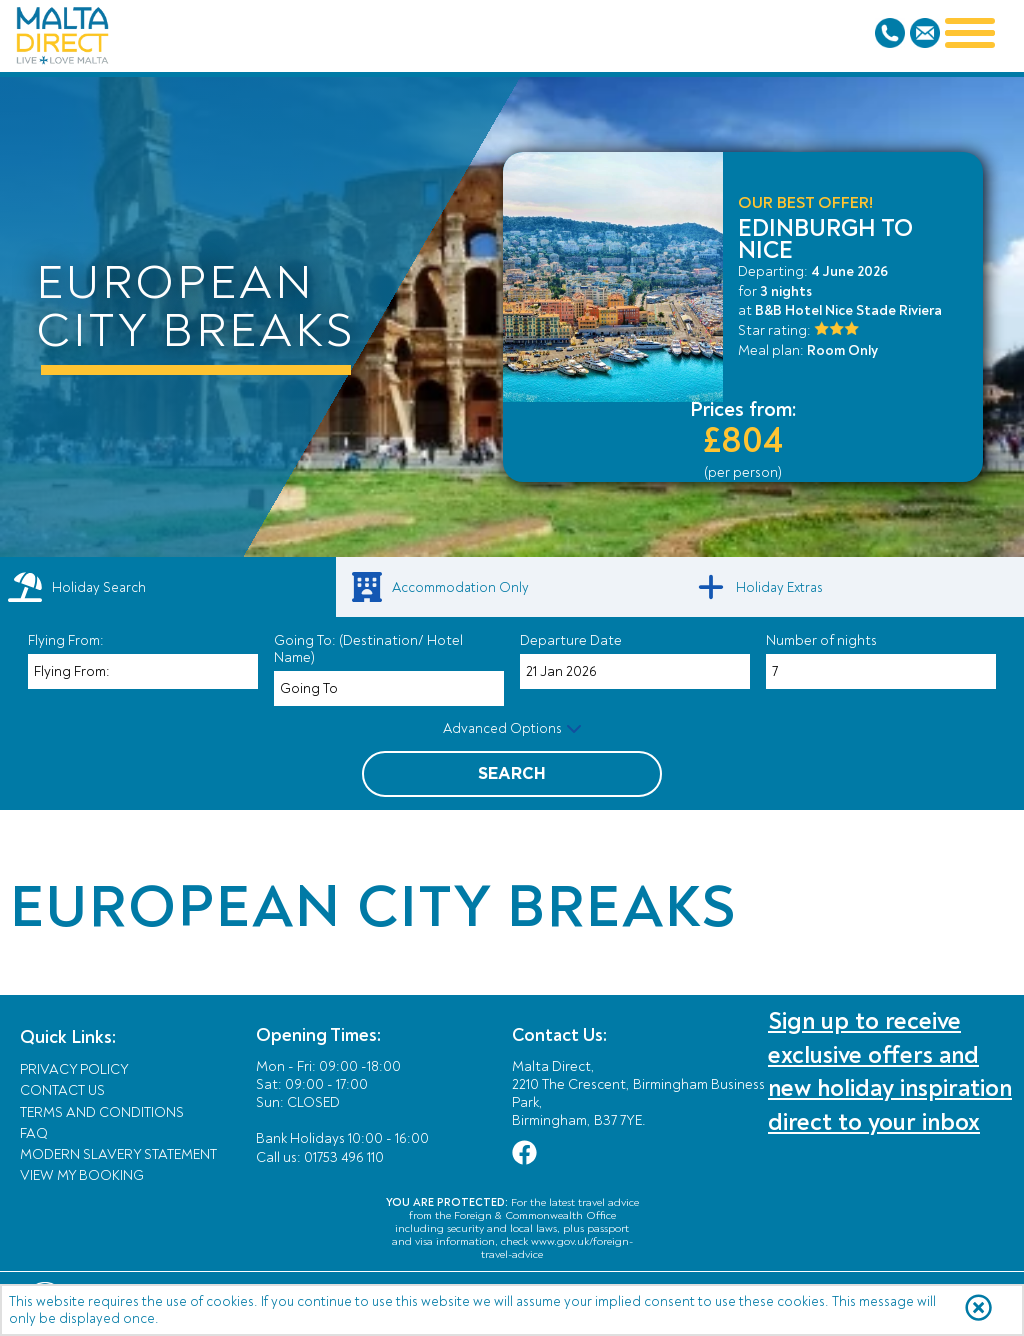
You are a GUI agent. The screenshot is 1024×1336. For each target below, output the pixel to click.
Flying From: (66, 640)
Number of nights (821, 640)
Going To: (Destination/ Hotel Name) (368, 649)
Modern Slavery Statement (118, 1154)
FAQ (34, 1133)
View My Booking (82, 1175)
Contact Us (62, 1090)
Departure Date (571, 640)
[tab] (168, 587)
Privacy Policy (74, 1069)
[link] (512, 587)
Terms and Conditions (102, 1112)
